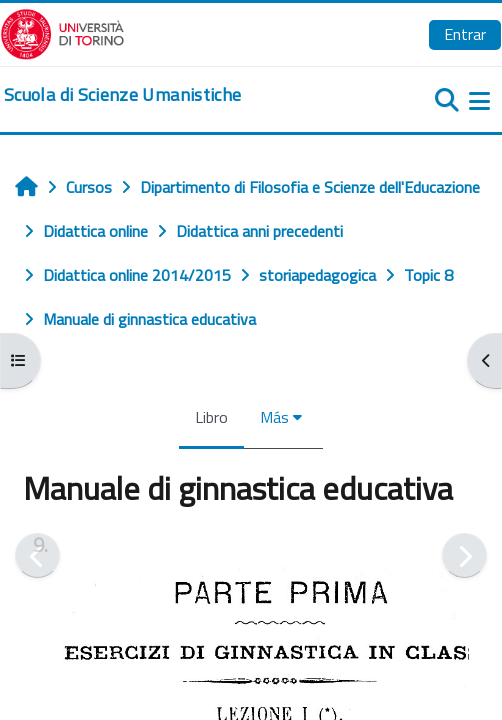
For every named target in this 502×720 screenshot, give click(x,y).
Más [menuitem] (274, 417)
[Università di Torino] (62, 32)
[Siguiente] (464, 555)
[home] (122, 95)
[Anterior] (37, 555)
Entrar (465, 34)
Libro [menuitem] (211, 417)
